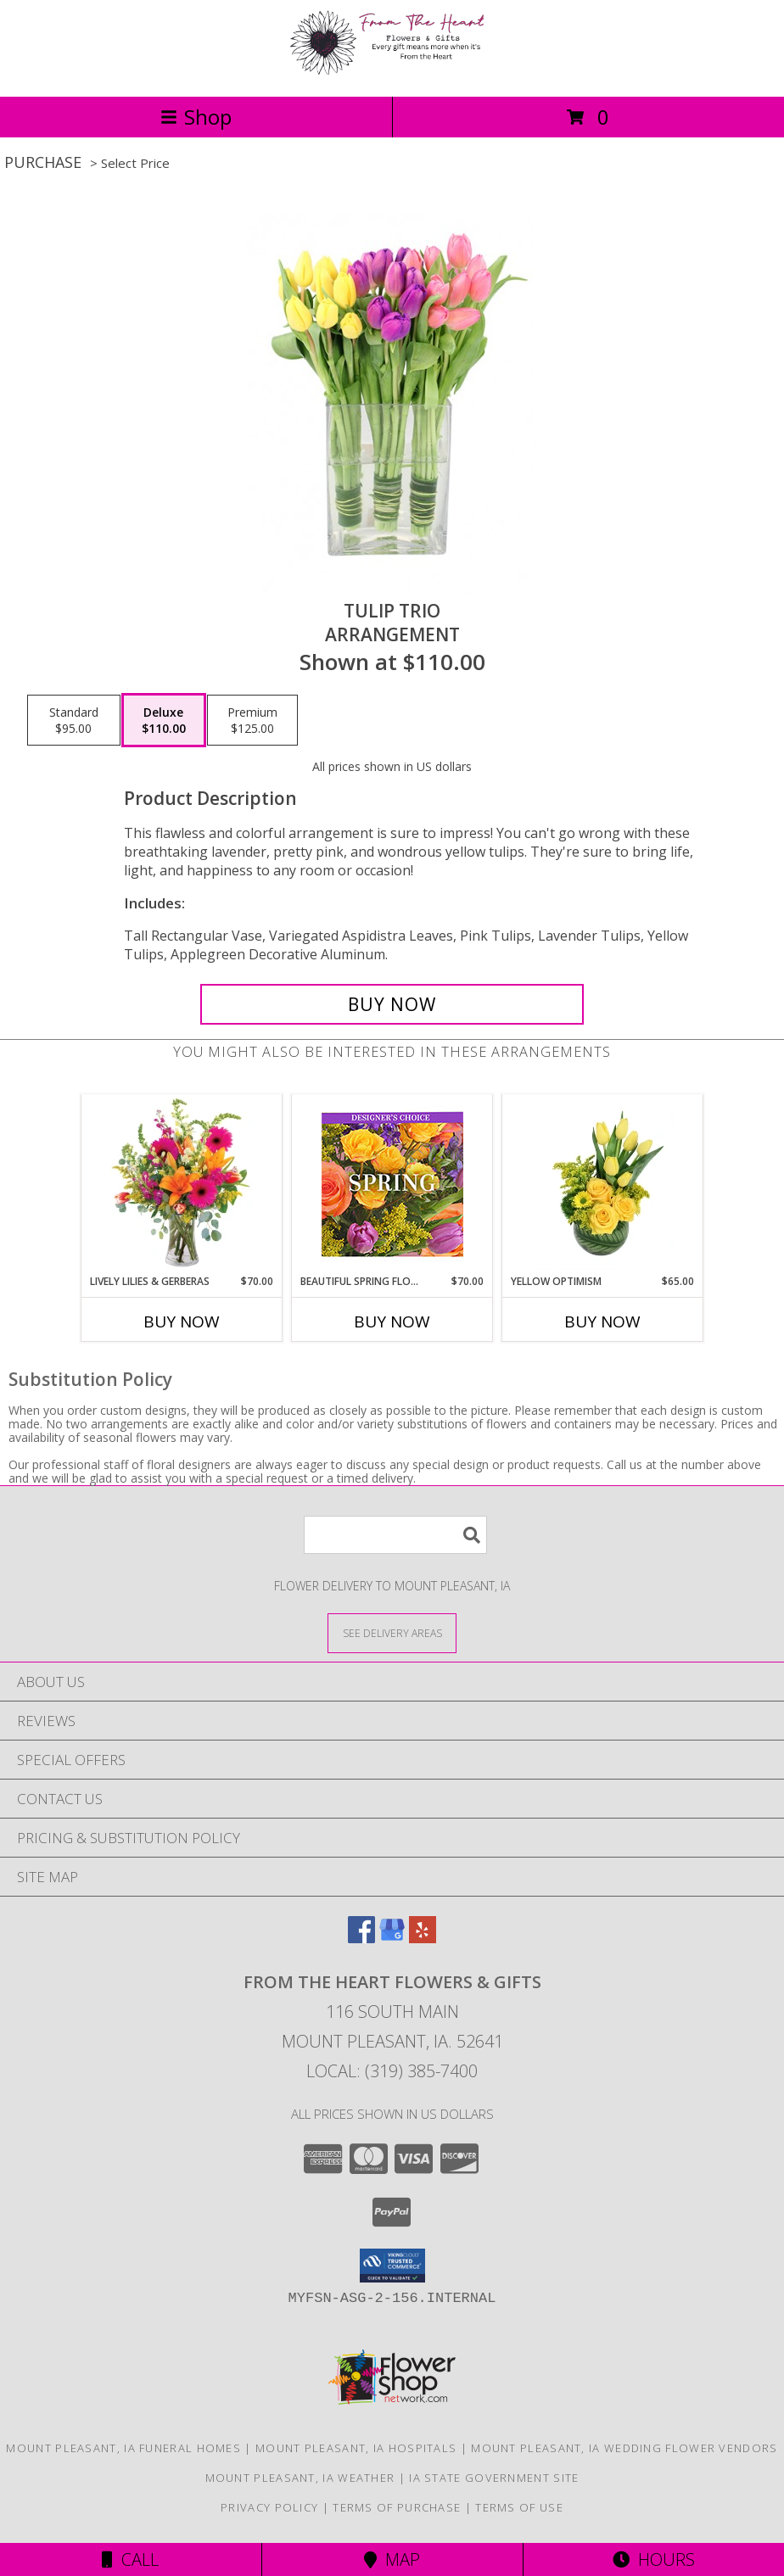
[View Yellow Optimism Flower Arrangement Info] (603, 1184)
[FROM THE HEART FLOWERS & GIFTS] (392, 72)
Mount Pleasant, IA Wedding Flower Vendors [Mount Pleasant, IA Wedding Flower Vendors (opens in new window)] (624, 2448)
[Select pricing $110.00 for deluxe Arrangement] (164, 720)
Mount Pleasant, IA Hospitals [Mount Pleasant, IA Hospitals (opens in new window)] (355, 2448)
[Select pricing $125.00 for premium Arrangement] (252, 720)
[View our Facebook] (361, 1937)
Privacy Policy (269, 2507)
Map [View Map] (392, 2559)
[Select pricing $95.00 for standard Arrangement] (74, 720)
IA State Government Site (494, 2477)
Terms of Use (519, 2507)
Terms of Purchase (397, 2507)
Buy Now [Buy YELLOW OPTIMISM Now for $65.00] (602, 1321)
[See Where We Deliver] (392, 1632)
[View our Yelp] (422, 1937)
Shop (196, 117)
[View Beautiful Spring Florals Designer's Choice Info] (392, 1184)
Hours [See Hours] (654, 2559)
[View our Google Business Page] (392, 1937)
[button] (392, 2266)
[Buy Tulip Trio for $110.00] (392, 1004)
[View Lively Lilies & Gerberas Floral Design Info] (182, 1184)
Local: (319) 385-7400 (392, 2070)
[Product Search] (395, 1535)
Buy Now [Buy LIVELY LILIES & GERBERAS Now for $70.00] (181, 1321)
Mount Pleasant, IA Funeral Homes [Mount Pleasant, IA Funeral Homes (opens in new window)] (123, 2448)
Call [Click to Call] (130, 2559)
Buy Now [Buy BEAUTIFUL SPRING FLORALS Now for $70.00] (392, 1321)
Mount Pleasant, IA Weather (300, 2477)
